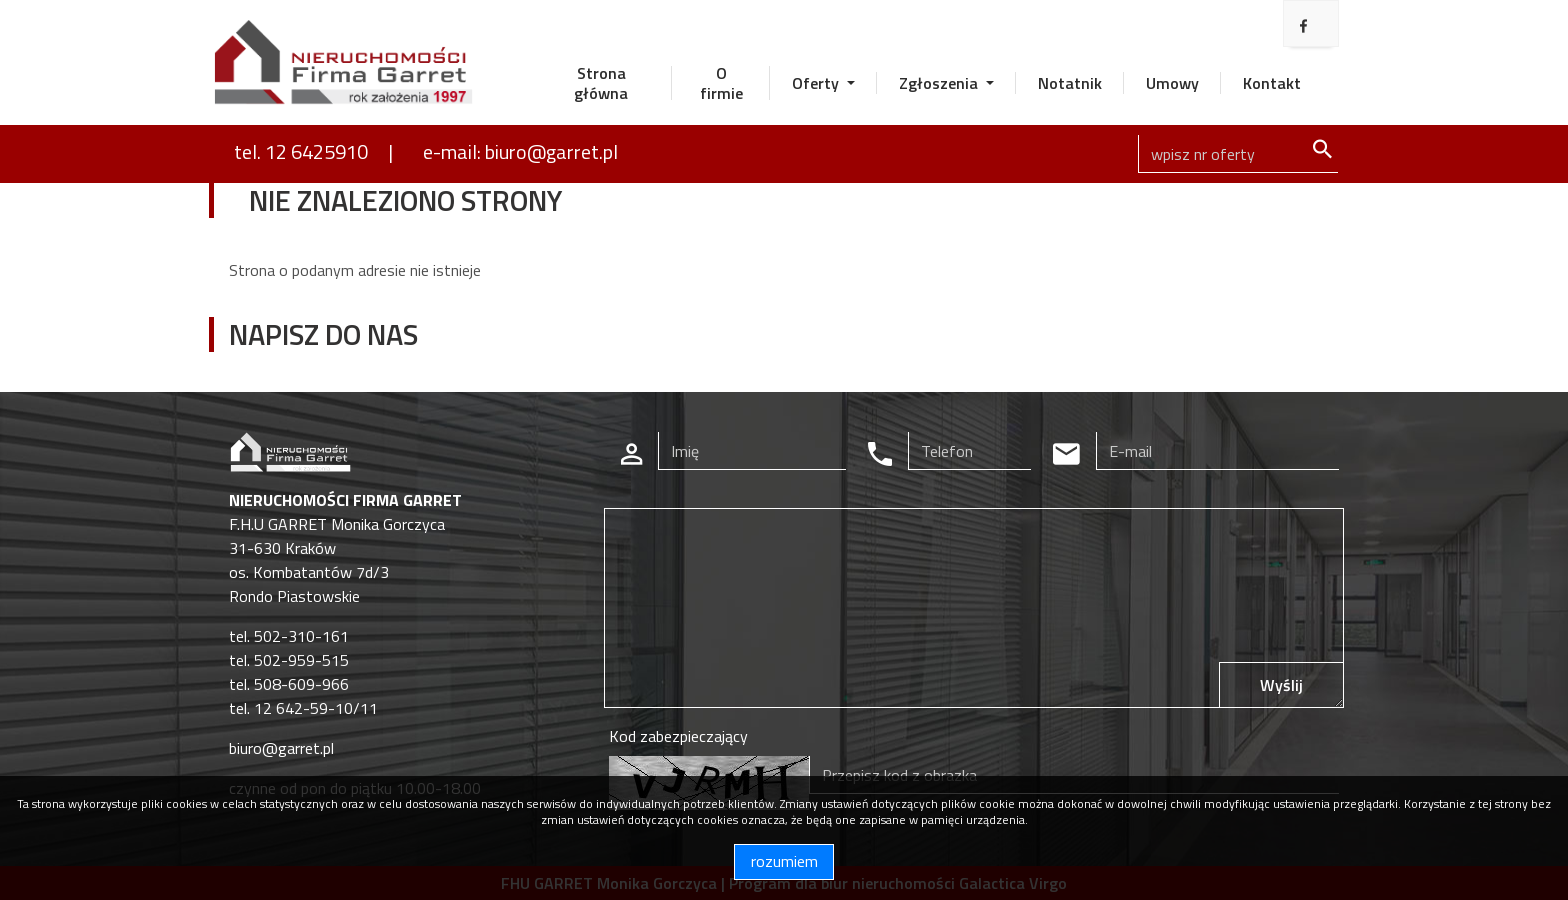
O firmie (721, 83)
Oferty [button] (817, 83)
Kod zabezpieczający (678, 736)
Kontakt (1272, 83)
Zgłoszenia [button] (940, 83)
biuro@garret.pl (281, 748)
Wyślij (1281, 685)
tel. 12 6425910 (301, 151)
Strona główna (601, 83)
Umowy (1172, 83)
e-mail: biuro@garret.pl (520, 151)
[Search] (1238, 154)
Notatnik (1070, 83)
